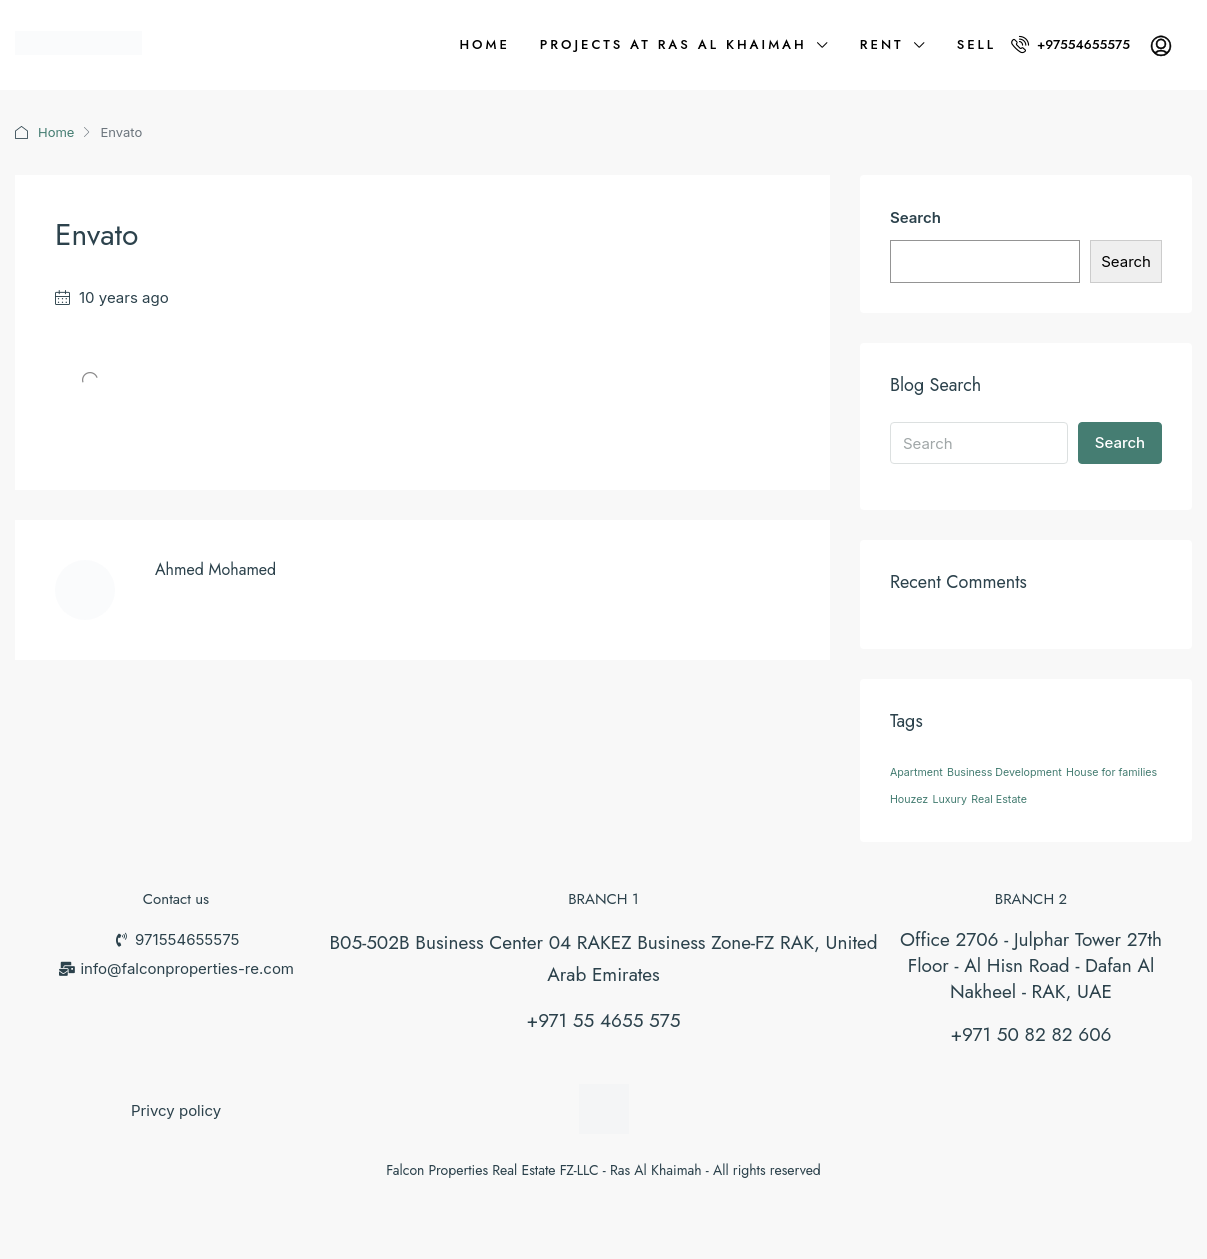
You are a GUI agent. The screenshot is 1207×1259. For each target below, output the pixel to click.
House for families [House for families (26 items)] (1111, 772)
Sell (976, 44)
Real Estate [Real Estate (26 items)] (999, 799)
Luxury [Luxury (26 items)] (949, 799)
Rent (882, 44)
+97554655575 (1070, 44)
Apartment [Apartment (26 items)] (916, 772)
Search (915, 217)
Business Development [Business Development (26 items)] (1004, 772)
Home (484, 44)
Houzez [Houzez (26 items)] (909, 799)
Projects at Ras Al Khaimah (673, 44)
